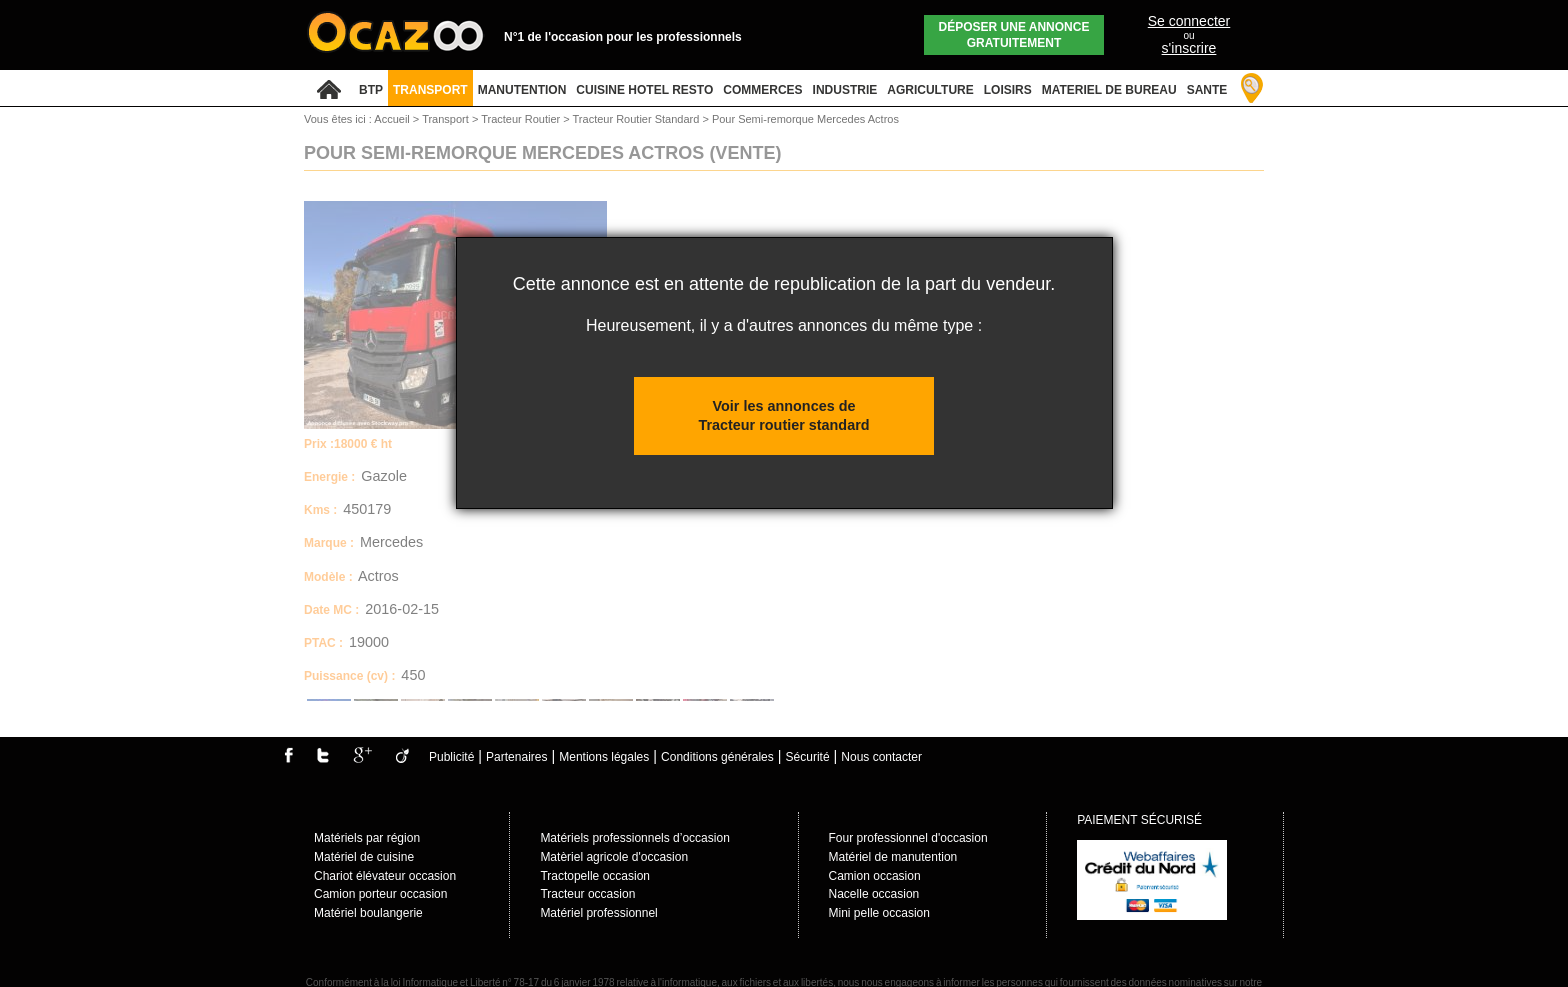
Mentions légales (604, 757)
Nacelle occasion (874, 894)
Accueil (391, 119)
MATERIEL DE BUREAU (1109, 90)
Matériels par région (367, 838)
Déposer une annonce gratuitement (1014, 35)
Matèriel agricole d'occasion (614, 857)
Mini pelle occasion (879, 913)
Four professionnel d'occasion (908, 838)
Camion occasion (875, 876)
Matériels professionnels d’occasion (634, 838)
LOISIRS (1008, 90)
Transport (447, 119)
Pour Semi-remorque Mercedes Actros (805, 119)
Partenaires (516, 757)
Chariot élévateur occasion (385, 876)
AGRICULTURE (930, 90)
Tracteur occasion (587, 894)
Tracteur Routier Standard (638, 119)
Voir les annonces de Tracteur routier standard (783, 415)
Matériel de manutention (893, 857)
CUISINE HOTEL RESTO (644, 90)
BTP (371, 90)
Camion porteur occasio (377, 894)
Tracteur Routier (522, 119)
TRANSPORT (430, 90)
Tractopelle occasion (595, 876)
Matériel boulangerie (368, 913)
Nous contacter (881, 757)
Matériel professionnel (598, 913)
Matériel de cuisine (364, 857)
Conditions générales (717, 757)
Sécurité (808, 757)
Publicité (451, 757)
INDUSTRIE (845, 90)
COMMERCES (762, 90)
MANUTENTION (522, 90)
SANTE (1207, 90)
